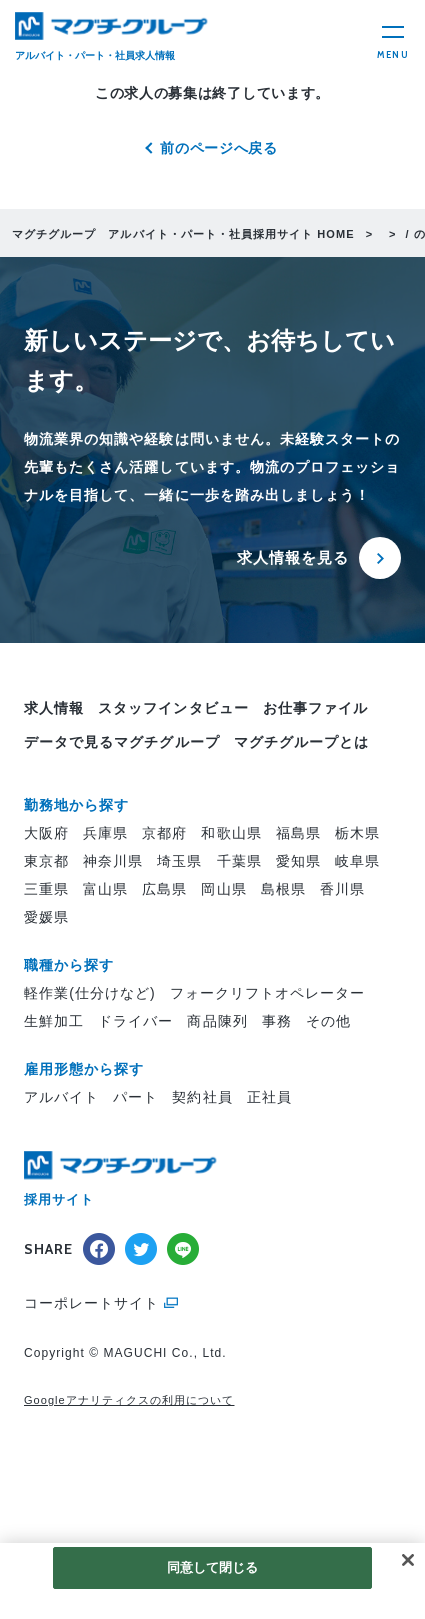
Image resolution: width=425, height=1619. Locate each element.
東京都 (46, 861)
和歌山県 (231, 833)
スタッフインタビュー (173, 708)
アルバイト (61, 1097)
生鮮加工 (54, 1021)
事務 (277, 1021)
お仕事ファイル (315, 708)
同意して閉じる (213, 1567)
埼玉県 (179, 861)
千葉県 (239, 861)
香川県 (342, 889)
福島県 (298, 833)
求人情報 (54, 708)
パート (135, 1097)
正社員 (269, 1097)
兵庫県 (105, 833)
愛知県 (298, 861)
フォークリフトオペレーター (268, 993)
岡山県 (223, 889)
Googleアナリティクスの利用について (129, 1400)
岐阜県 (357, 861)
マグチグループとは (301, 742)
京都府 (164, 833)
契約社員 (202, 1097)
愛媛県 (46, 917)
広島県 (164, 889)
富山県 (105, 889)
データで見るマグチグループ (122, 742)
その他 (328, 1021)
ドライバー (135, 1021)
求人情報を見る (293, 557)
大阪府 (46, 833)
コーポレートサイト (91, 1303)
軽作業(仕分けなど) (90, 993)
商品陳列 (217, 1021)
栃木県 (357, 833)
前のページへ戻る (219, 148)
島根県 (283, 889)
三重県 (46, 889)
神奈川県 (113, 861)
